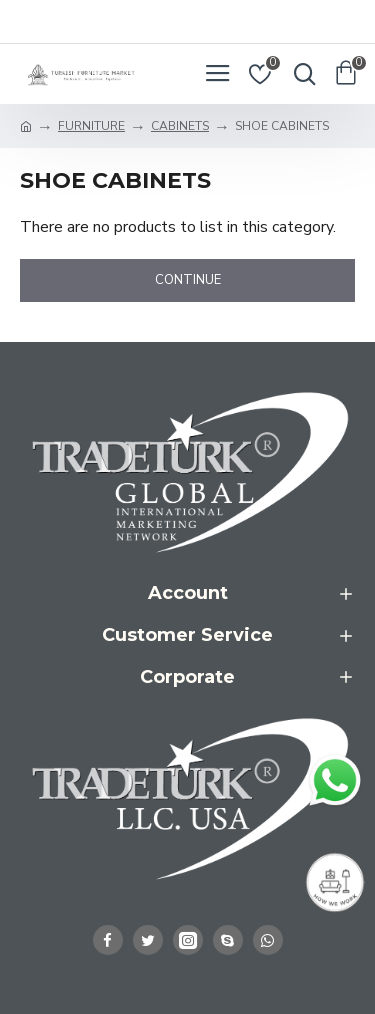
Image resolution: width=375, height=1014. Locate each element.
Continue (188, 280)
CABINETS (180, 126)
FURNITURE (91, 126)
